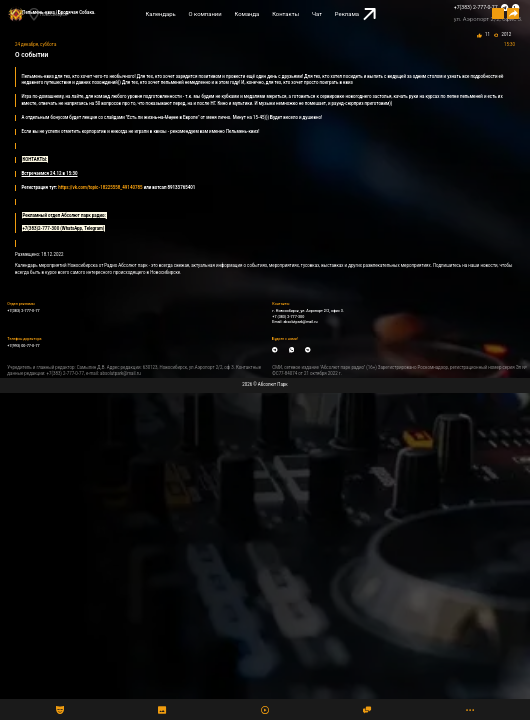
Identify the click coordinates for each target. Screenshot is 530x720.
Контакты (285, 14)
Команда (247, 14)
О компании (205, 14)
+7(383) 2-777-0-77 (476, 7)
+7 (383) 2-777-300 (288, 317)
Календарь (161, 14)
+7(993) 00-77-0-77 (23, 346)
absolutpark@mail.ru (300, 322)
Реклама (355, 14)
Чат (317, 14)
